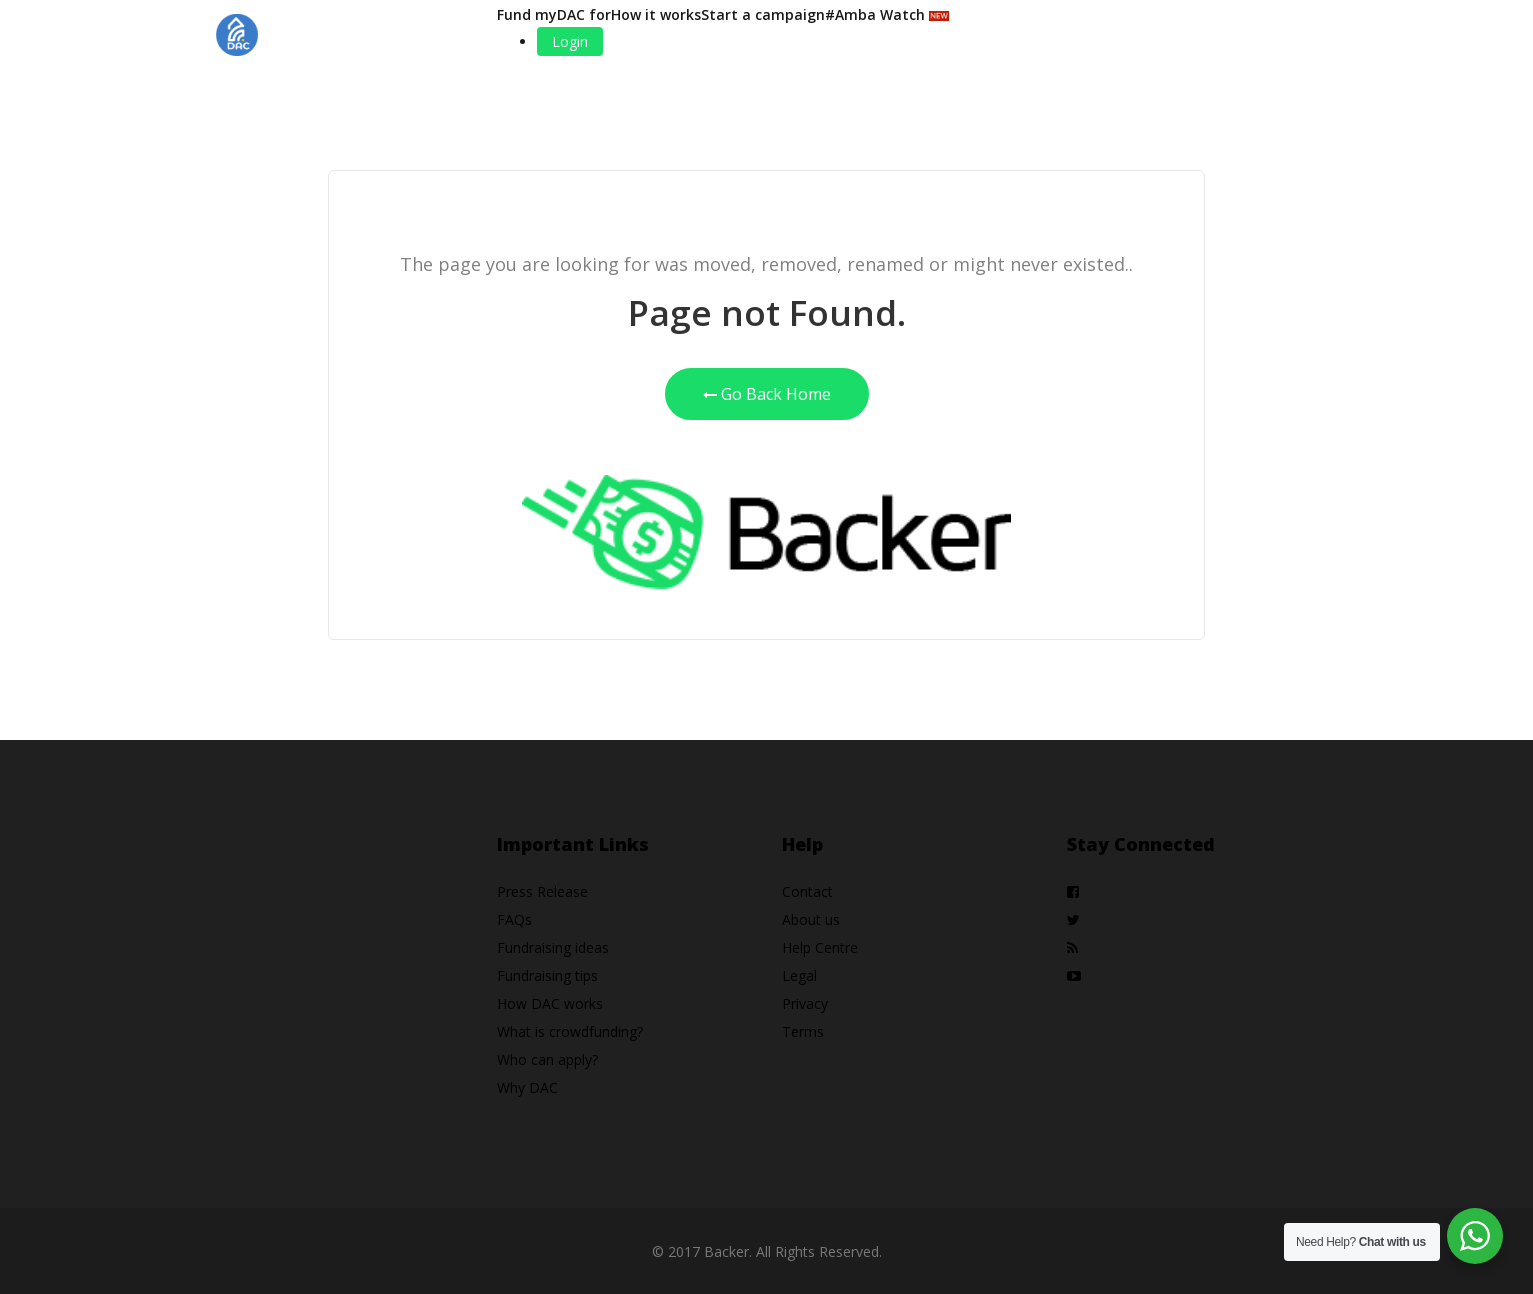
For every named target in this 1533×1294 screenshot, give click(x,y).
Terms (803, 1031)
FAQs (514, 919)
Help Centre (820, 947)
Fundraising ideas (553, 947)
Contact (807, 891)
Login (570, 41)
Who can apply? (547, 1059)
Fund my (527, 14)
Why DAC (527, 1087)
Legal (799, 975)
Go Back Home (767, 394)
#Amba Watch (887, 14)
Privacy (805, 1003)
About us (811, 919)
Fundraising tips (547, 975)
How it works (656, 14)
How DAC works (550, 1003)
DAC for (584, 14)
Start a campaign (763, 14)
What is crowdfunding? (570, 1031)
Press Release (542, 891)
